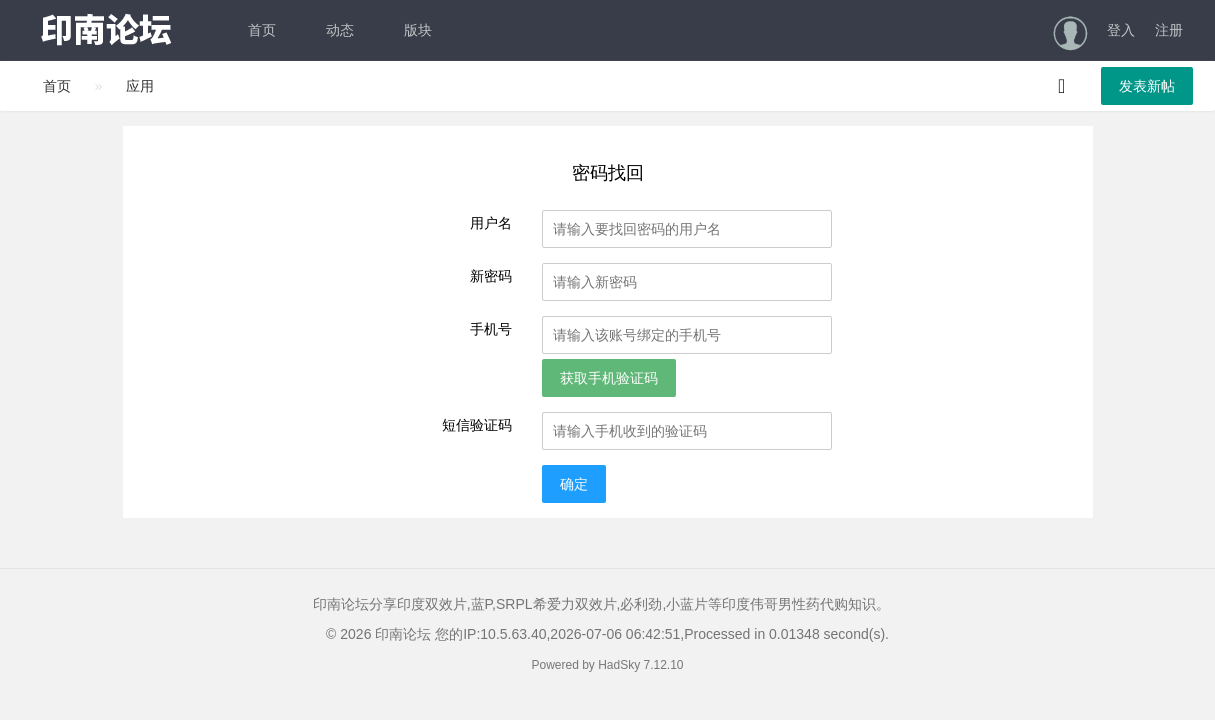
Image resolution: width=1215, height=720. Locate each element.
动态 (340, 30)
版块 (418, 30)
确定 (574, 484)
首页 (262, 30)
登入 (1121, 30)
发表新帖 (1147, 86)
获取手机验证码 (609, 378)
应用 (140, 86)
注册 (1169, 30)
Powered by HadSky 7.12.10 (607, 665)
